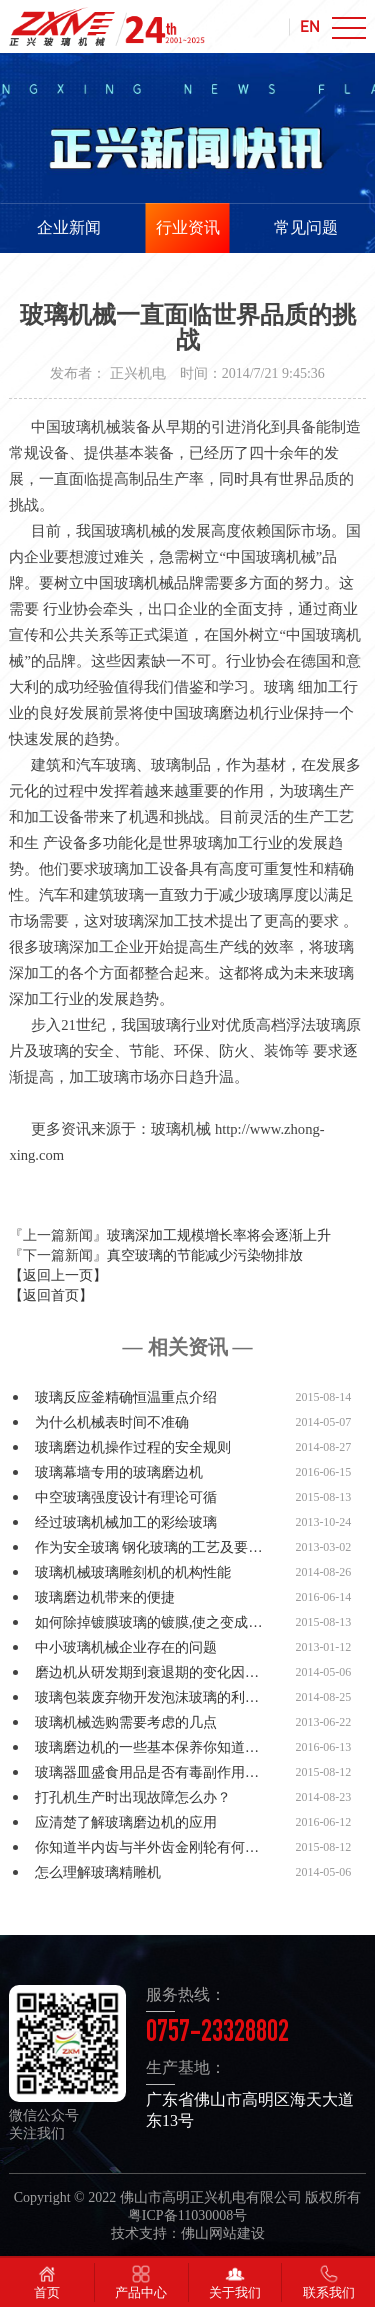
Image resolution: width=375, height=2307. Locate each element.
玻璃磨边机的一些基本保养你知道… (147, 1747)
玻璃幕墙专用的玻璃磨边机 (119, 1472)
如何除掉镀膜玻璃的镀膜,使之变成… (149, 1622)
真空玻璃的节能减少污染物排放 (205, 1255)
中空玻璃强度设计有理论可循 (126, 1497)
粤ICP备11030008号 (187, 2215)
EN (310, 26)
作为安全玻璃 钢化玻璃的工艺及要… (149, 1547)
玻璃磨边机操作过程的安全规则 (133, 1447)
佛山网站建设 (223, 2233)
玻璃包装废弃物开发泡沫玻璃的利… (147, 1697)
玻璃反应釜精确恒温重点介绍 (126, 1397)
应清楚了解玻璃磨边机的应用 (126, 1822)
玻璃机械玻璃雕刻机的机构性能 (133, 1572)
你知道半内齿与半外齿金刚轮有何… (147, 1847)
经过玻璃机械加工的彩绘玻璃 (126, 1522)
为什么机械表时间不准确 (112, 1422)
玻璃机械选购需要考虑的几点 (126, 1722)
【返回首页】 (51, 1295)
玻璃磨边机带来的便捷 (105, 1597)
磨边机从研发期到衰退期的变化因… (147, 1672)
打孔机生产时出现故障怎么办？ (133, 1797)
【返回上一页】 (58, 1275)
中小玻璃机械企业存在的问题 (126, 1647)
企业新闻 (69, 227)
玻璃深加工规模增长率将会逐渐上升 (219, 1235)
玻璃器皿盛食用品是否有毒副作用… (147, 1772)
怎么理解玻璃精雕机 (98, 1872)
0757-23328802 (217, 2035)
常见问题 (306, 227)
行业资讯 (188, 227)
